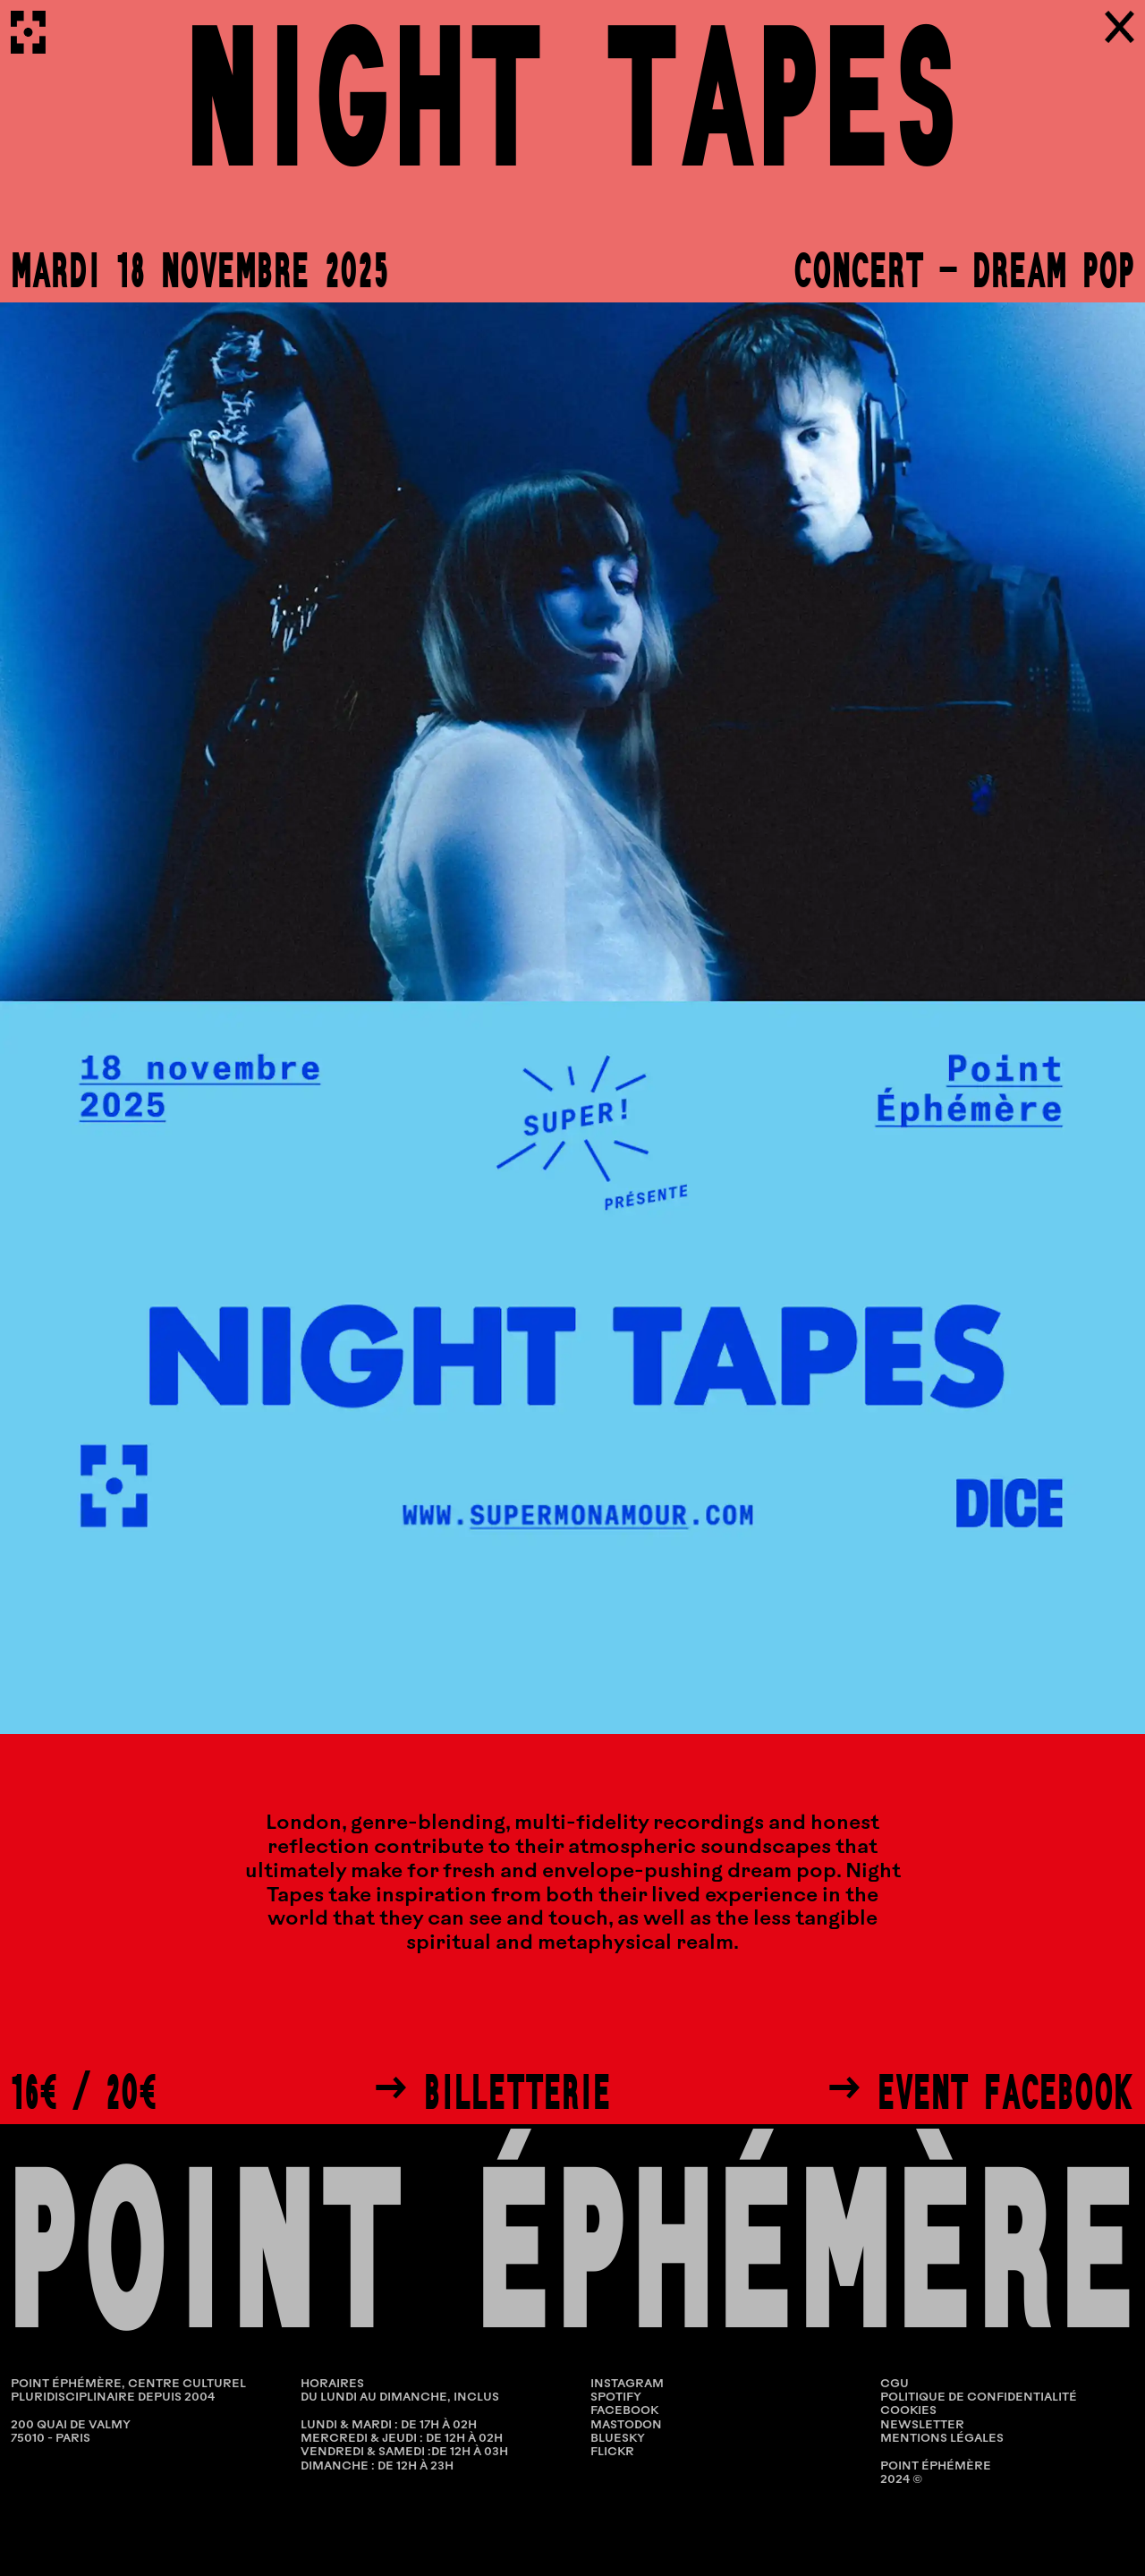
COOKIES (908, 2411)
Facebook (624, 2411)
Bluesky (617, 2438)
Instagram (627, 2384)
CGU (894, 2384)
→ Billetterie (492, 2091)
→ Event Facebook (980, 2091)
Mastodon (626, 2425)
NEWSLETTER (922, 2425)
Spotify (615, 2397)
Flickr (612, 2452)
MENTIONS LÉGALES (942, 2438)
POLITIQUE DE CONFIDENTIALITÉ (978, 2397)
